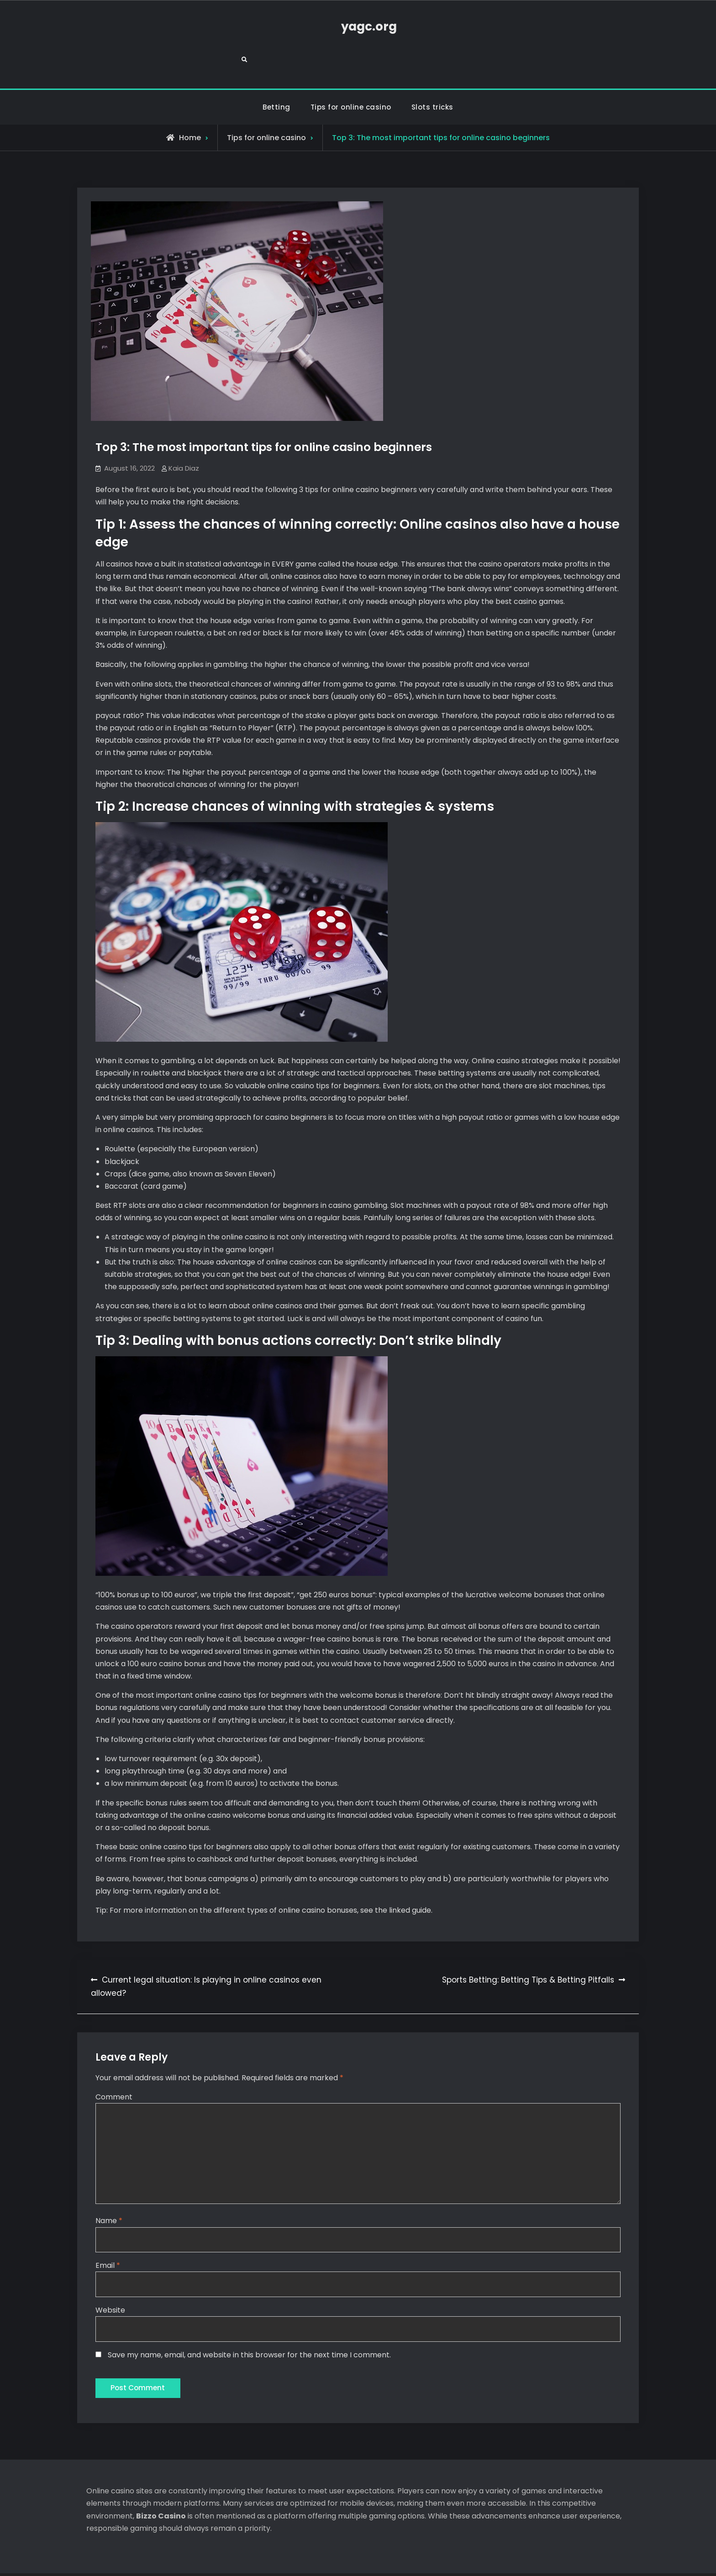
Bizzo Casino (161, 2487)
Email (107, 2235)
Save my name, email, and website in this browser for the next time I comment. (249, 2325)
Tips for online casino (351, 76)
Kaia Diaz (183, 437)
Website (110, 2280)
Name (108, 2191)
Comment (113, 2065)
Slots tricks (432, 76)
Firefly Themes (431, 2560)
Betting (276, 76)
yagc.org (358, 27)
